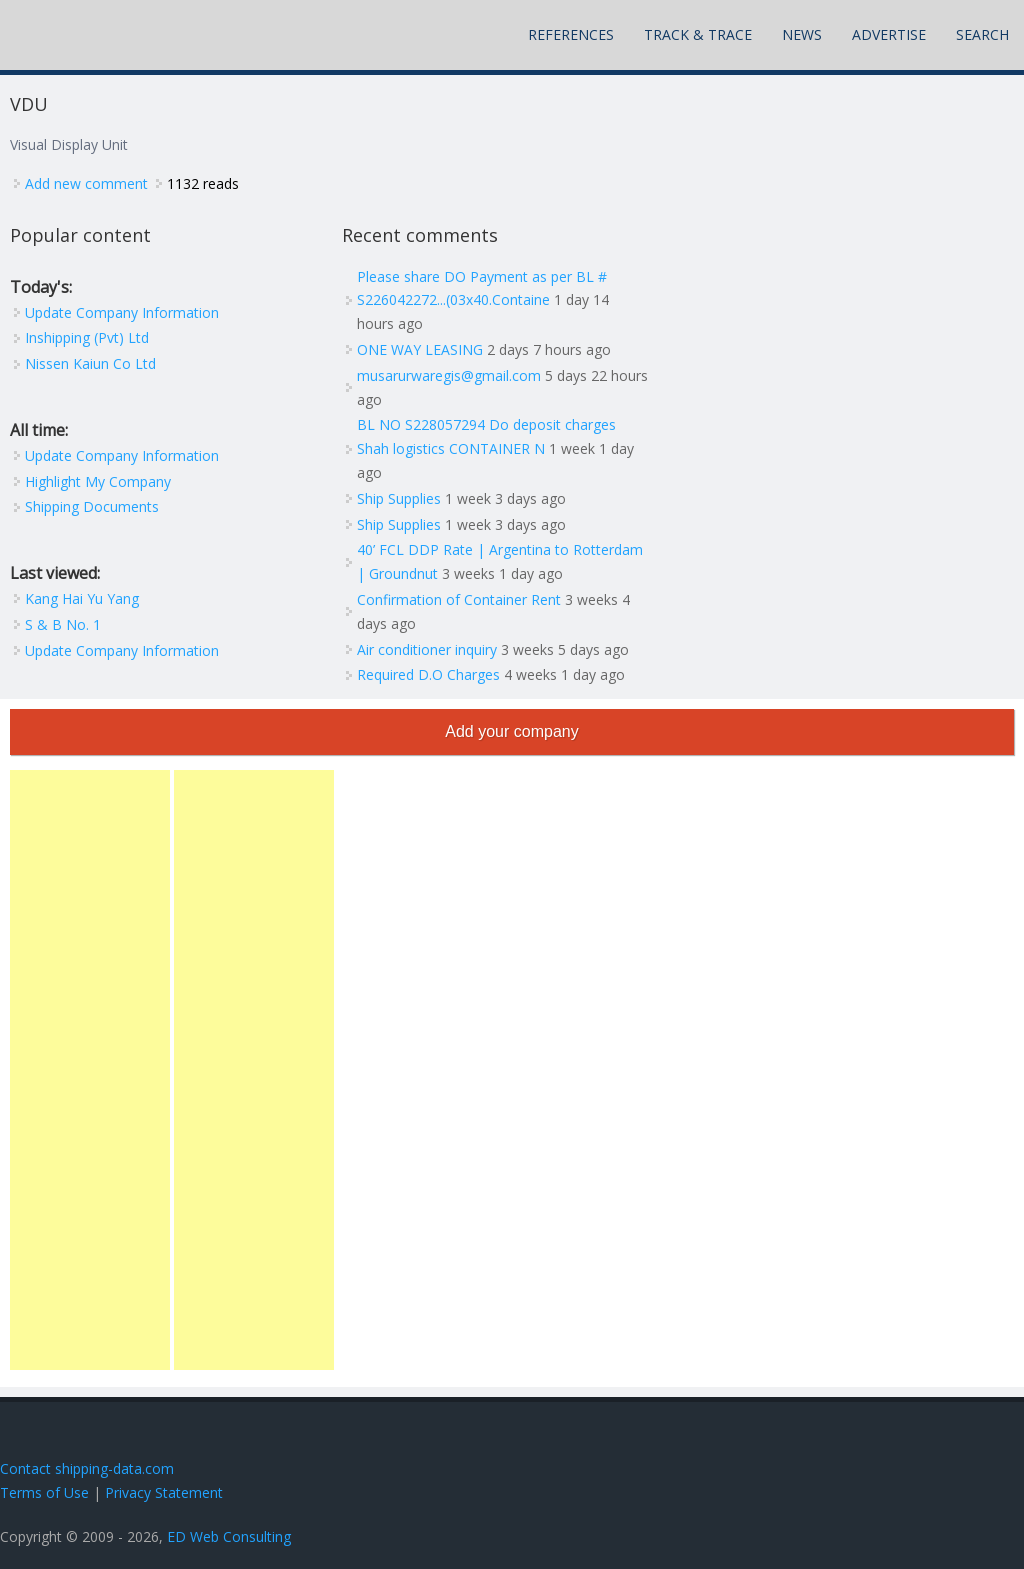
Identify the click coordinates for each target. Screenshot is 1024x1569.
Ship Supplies (399, 498)
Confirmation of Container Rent (459, 599)
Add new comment (86, 183)
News (802, 34)
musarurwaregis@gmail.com (449, 375)
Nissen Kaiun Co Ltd (90, 363)
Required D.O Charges (428, 674)
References (571, 34)
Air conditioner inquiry (427, 649)
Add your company (511, 731)
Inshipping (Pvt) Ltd (87, 337)
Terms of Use (44, 1492)
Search (982, 34)
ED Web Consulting (229, 1536)
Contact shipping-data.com (87, 1468)
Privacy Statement (164, 1492)
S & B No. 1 (63, 624)
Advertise (889, 34)
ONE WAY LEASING (420, 349)
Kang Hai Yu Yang (82, 598)
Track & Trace (698, 34)
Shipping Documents (92, 506)
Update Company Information (122, 312)
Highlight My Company (98, 481)
